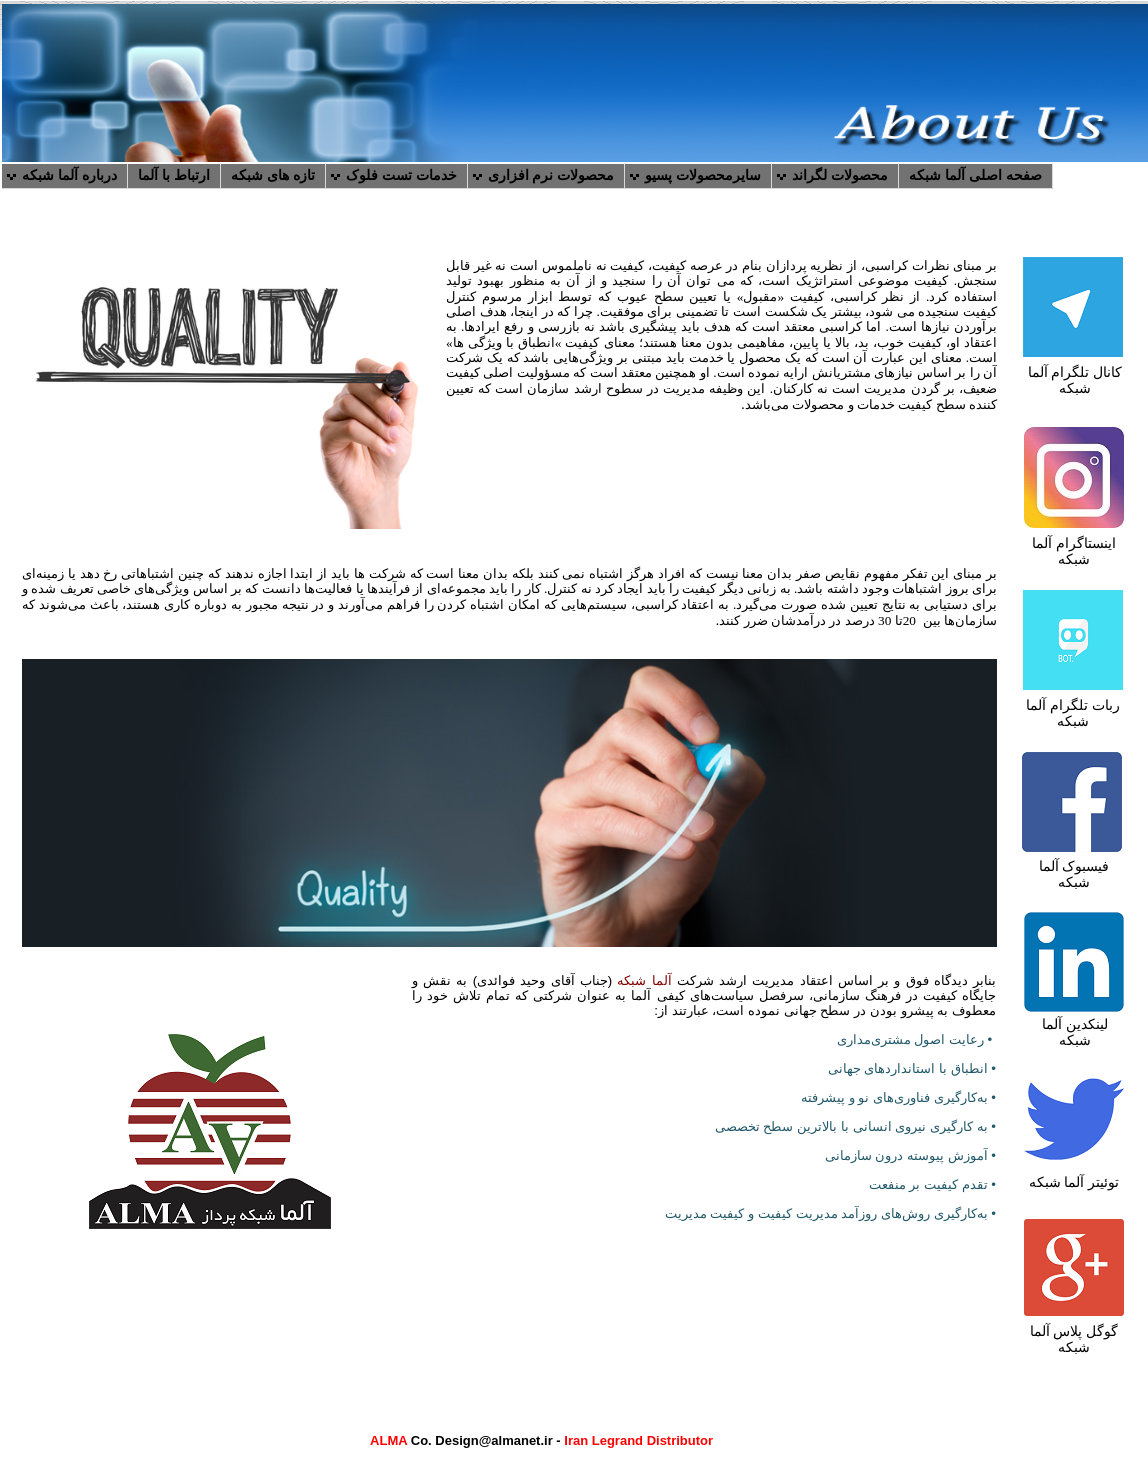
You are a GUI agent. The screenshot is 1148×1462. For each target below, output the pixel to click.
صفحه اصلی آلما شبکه (975, 175)
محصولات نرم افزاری (551, 175)
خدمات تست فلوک (401, 175)
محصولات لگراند (840, 175)
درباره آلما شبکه (69, 175)
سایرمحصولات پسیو (703, 175)
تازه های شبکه (273, 175)
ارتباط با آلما (174, 175)
